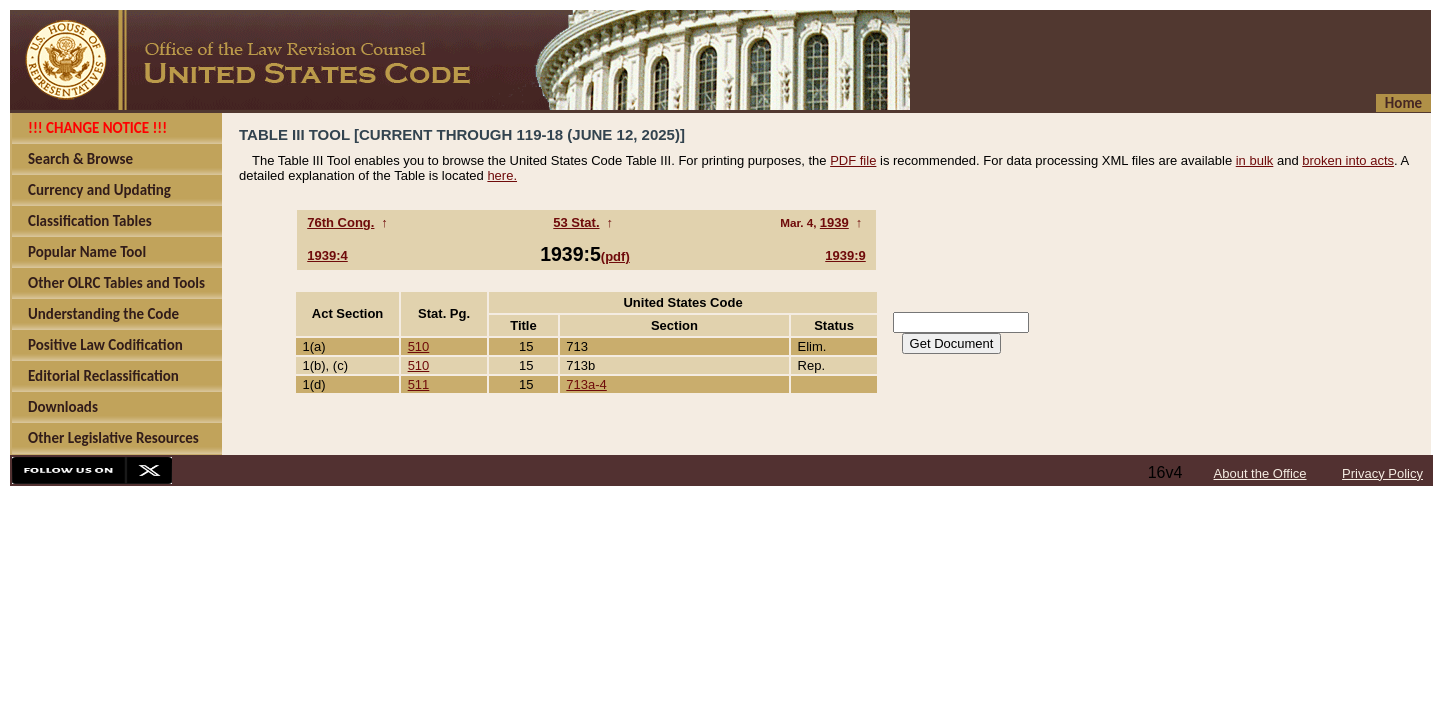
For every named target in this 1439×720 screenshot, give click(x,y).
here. (502, 175)
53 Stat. (576, 222)
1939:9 (845, 255)
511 (419, 384)
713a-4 (586, 384)
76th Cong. (340, 222)
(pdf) (615, 256)
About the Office (1260, 473)
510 (419, 346)
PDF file (853, 160)
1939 (834, 222)
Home (1403, 103)
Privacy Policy (1382, 473)
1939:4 (327, 255)
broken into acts (1348, 160)
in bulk (1255, 160)
